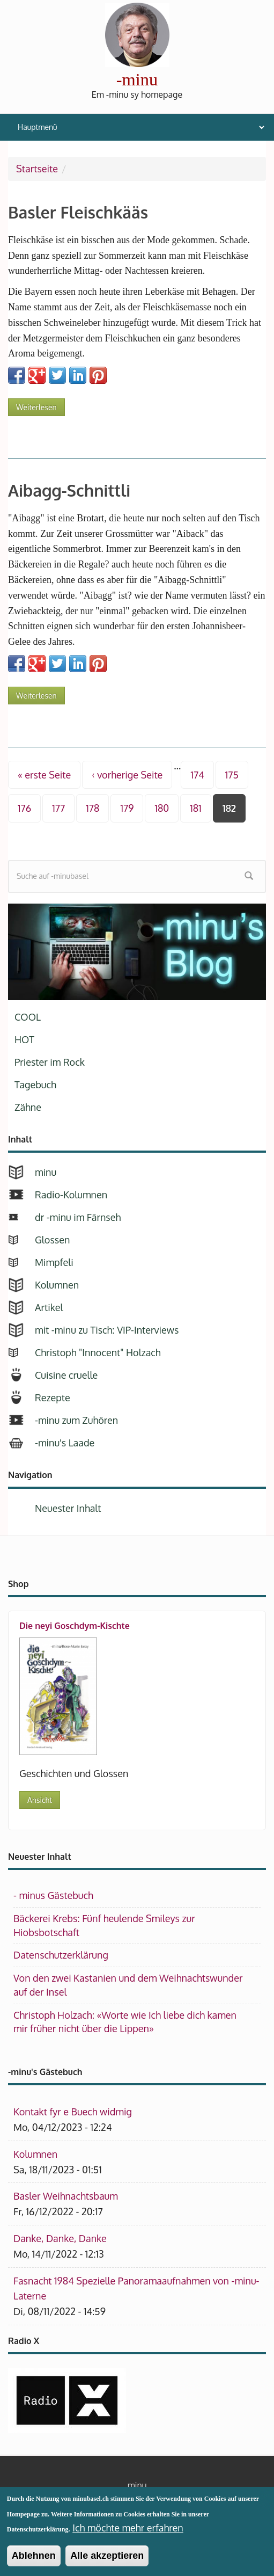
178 (92, 808)
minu (45, 1172)
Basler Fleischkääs (78, 212)
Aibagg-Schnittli (69, 490)
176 (24, 808)
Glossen (52, 1240)
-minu (137, 79)
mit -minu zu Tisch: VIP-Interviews (107, 1330)
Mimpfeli (54, 1262)
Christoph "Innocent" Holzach (98, 1352)
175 (232, 775)
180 (161, 808)
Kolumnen (57, 1285)
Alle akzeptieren (107, 2561)
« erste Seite (44, 775)
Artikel (49, 1307)
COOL (27, 1017)
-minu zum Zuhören (76, 1420)
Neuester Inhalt (68, 1508)
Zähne (27, 1107)
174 (197, 775)
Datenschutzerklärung (60, 1955)
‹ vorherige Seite (127, 775)
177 (58, 808)
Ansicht (39, 1799)
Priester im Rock (49, 1062)
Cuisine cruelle (66, 1375)
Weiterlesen (40, 405)
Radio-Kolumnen (71, 1194)
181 (195, 808)
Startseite (37, 168)
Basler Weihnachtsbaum (65, 2196)
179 (127, 808)
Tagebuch (35, 1084)
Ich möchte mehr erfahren (127, 2534)
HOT (24, 1039)
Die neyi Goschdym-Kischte (74, 1625)
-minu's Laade (64, 1443)
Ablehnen (34, 2561)
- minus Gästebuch (53, 1895)
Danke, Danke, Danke (60, 2238)
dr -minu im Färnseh (78, 1217)
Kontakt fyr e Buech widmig (72, 2111)
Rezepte (52, 1397)
